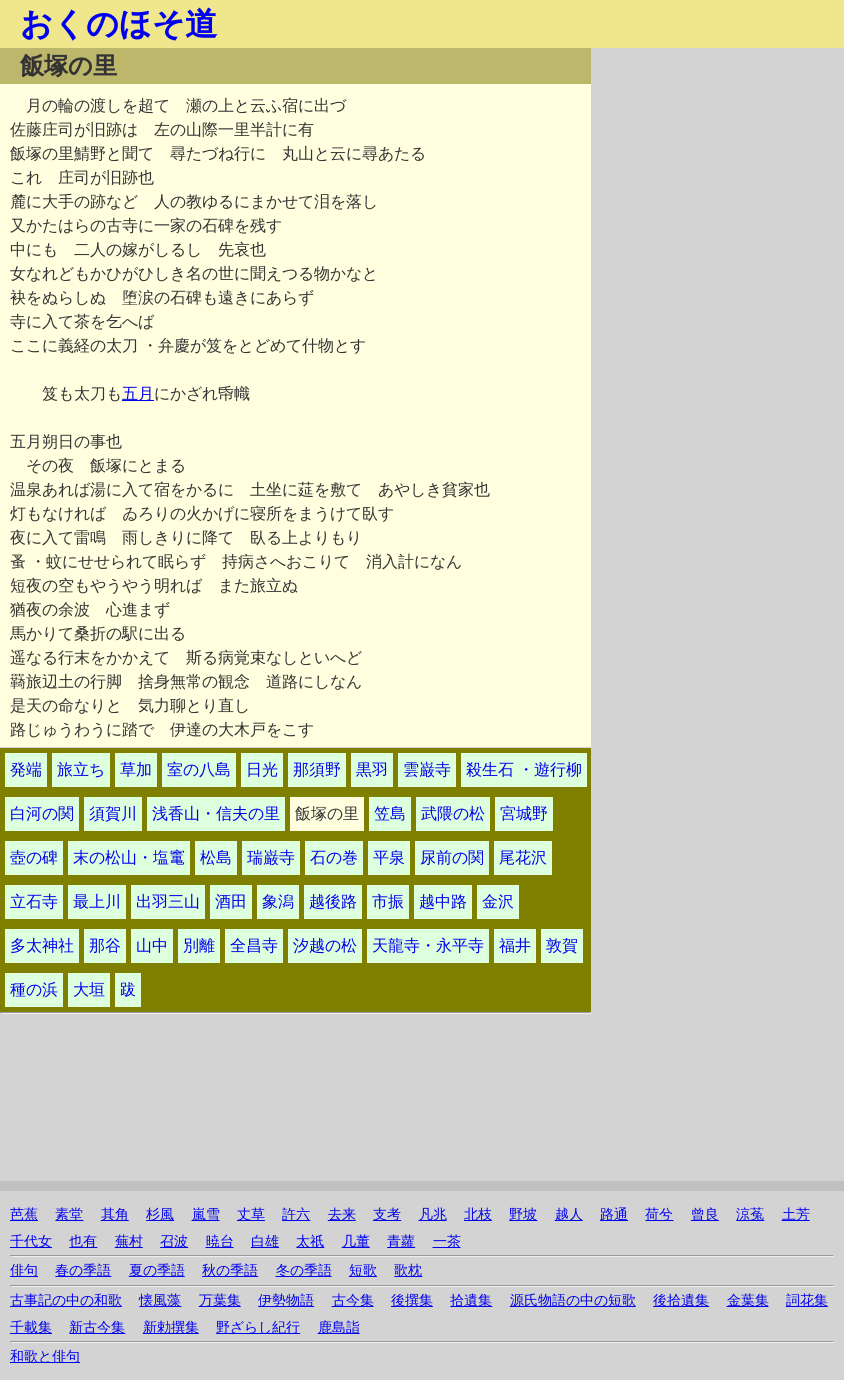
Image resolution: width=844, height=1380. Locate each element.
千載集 (31, 1327)
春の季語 (83, 1270)
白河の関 (42, 813)
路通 (614, 1214)
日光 (262, 769)
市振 (388, 901)
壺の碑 (34, 857)
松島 (216, 857)
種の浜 (34, 989)
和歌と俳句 (45, 1356)
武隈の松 (453, 813)
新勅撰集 (171, 1327)
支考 (387, 1214)
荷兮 (659, 1214)
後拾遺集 (681, 1300)
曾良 (705, 1214)
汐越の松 (325, 945)
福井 (515, 945)
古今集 (353, 1300)
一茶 (447, 1241)
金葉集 (748, 1300)
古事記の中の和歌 (66, 1300)
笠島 (390, 813)
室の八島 (199, 769)
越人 (569, 1214)
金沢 (498, 901)
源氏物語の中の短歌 (573, 1300)
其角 (115, 1214)
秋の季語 (230, 1270)
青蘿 (401, 1241)
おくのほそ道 (118, 24)
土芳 (796, 1214)
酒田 (231, 901)
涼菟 (750, 1214)
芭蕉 (24, 1214)
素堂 (69, 1214)
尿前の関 (452, 857)
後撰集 (412, 1300)
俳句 (24, 1270)
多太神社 (42, 945)
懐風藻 (160, 1300)
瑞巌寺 (271, 857)
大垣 (89, 989)
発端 (26, 769)
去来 (342, 1214)
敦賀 (562, 945)
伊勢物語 (286, 1300)
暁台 (220, 1241)
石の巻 (334, 857)
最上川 (97, 901)
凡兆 (433, 1214)
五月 (138, 393)
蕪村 (129, 1241)
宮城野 (524, 813)
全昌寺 (254, 945)
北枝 (478, 1214)
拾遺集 (471, 1300)
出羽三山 (168, 901)
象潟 (278, 901)
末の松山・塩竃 (129, 857)
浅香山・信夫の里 (216, 813)
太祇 (310, 1241)
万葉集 (220, 1300)
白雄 (265, 1241)
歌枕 (408, 1270)
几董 (356, 1241)
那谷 (105, 945)
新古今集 (97, 1327)
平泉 (389, 857)
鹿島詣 (339, 1327)
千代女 (31, 1241)
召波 (174, 1241)
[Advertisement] (717, 173)
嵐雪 (206, 1214)
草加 (136, 769)
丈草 (251, 1214)
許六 (296, 1214)
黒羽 (372, 769)
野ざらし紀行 (258, 1327)
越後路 (333, 901)
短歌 (363, 1270)
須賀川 (113, 813)
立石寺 (34, 901)
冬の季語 (304, 1270)
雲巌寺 (427, 769)
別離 (199, 945)
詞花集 (807, 1300)
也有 (83, 1241)
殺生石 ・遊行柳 (524, 769)
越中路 (443, 901)
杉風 (160, 1214)
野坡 (523, 1214)
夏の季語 (157, 1270)
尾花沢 (523, 857)
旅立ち (81, 769)
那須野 (317, 769)
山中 (152, 945)
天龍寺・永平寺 (428, 945)
